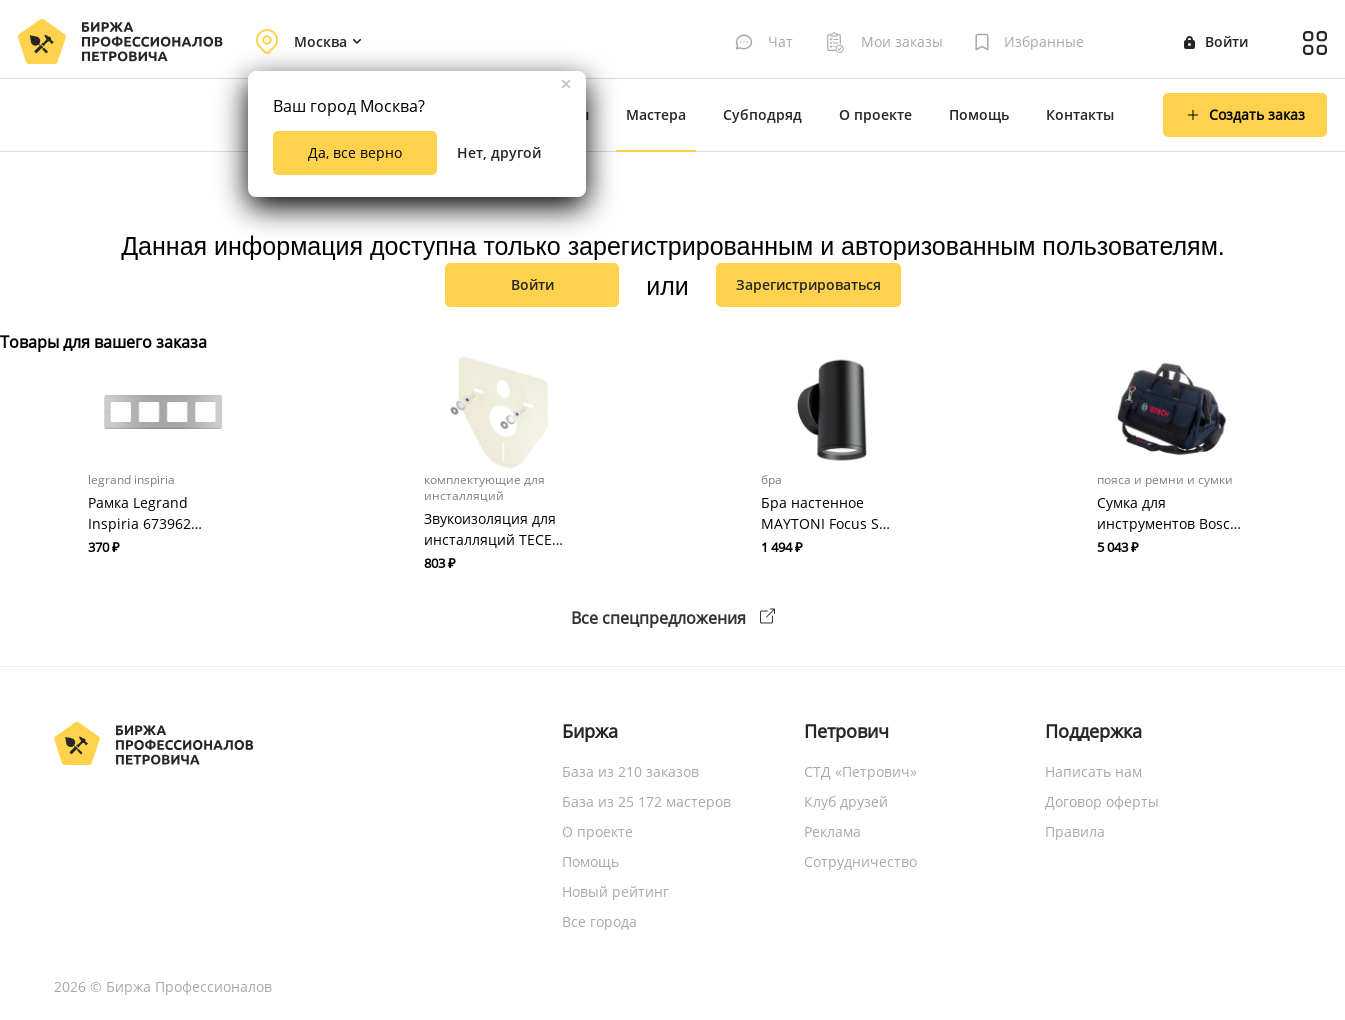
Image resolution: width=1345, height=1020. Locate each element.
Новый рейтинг (615, 891)
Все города (599, 921)
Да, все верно (355, 152)
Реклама (832, 831)
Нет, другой (499, 152)
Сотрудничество (860, 861)
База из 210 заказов (630, 771)
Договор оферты (1102, 801)
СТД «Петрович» (860, 771)
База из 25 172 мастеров (646, 801)
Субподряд (762, 114)
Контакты (1080, 114)
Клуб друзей (846, 801)
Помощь (979, 114)
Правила (1075, 831)
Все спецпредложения (673, 618)
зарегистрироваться (808, 284)
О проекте (875, 114)
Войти (1216, 41)
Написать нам (1093, 771)
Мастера (656, 114)
